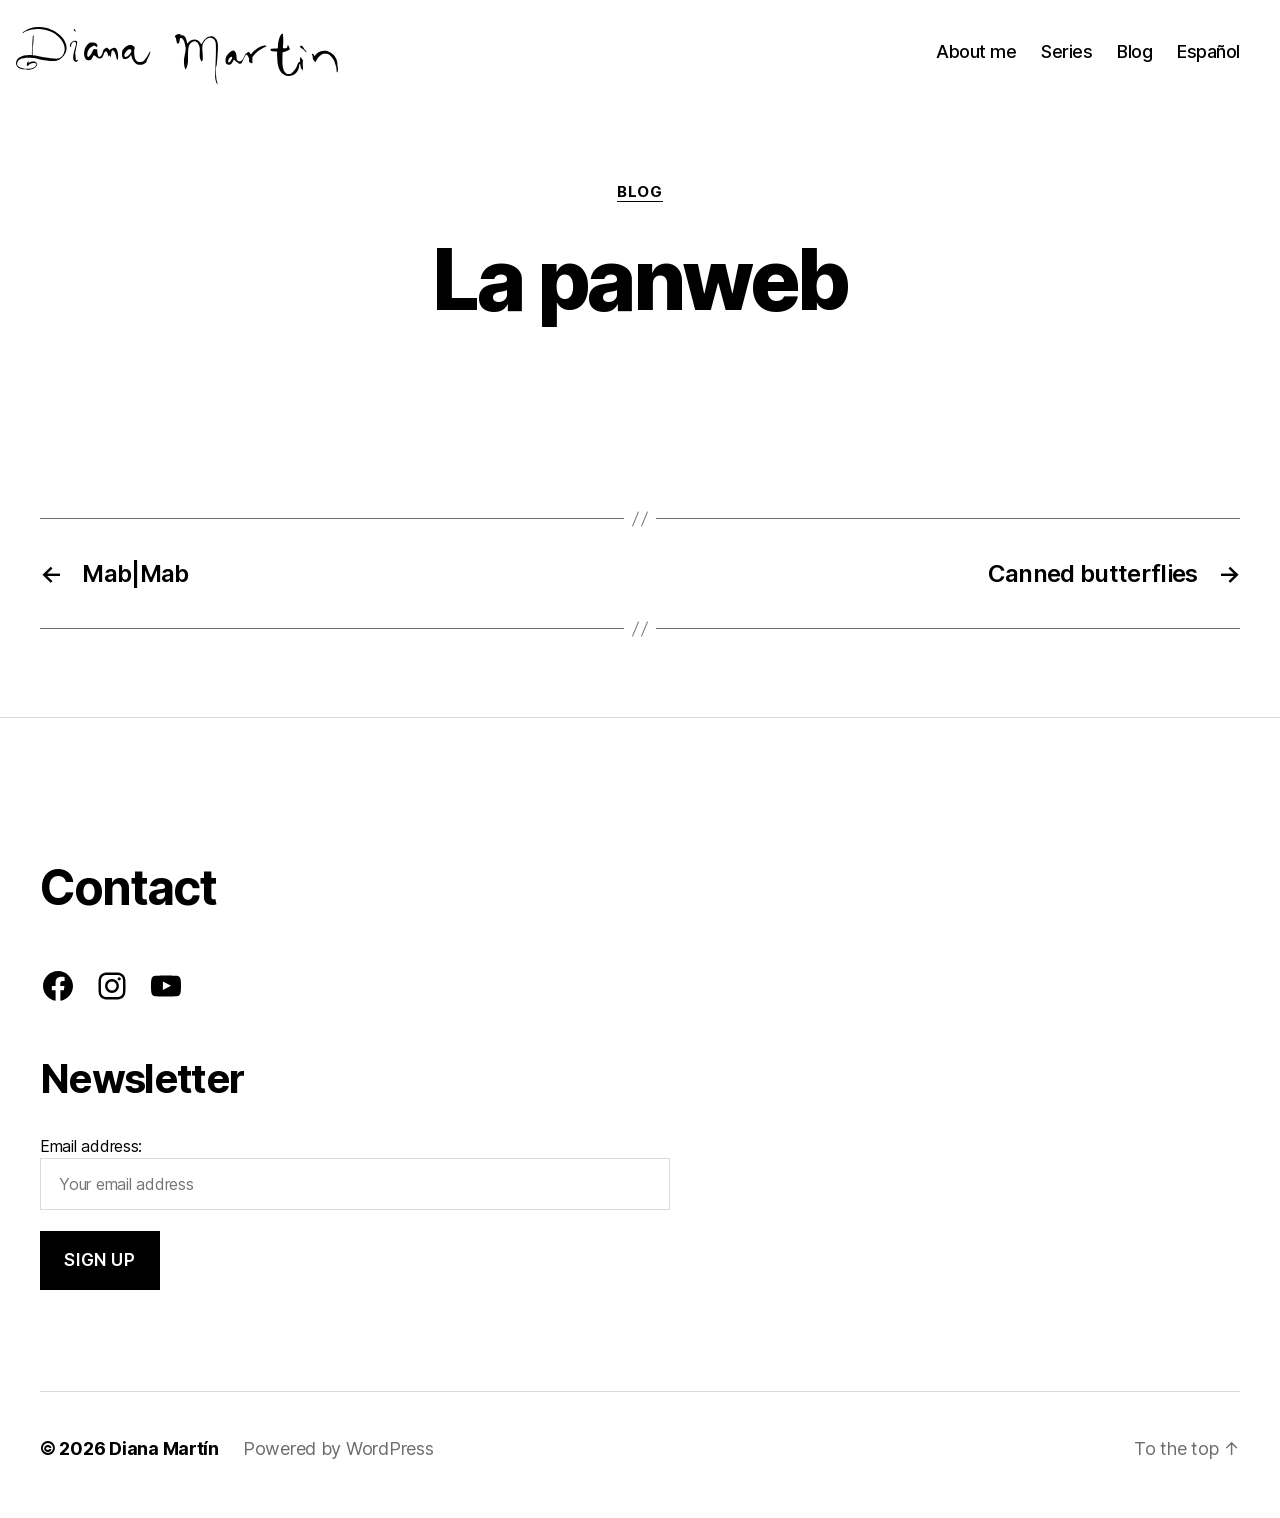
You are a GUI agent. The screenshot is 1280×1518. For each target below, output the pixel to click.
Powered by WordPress (338, 1461)
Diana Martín (164, 1461)
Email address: (355, 1187)
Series (1066, 57)
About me (976, 57)
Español (1208, 57)
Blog (1134, 57)
